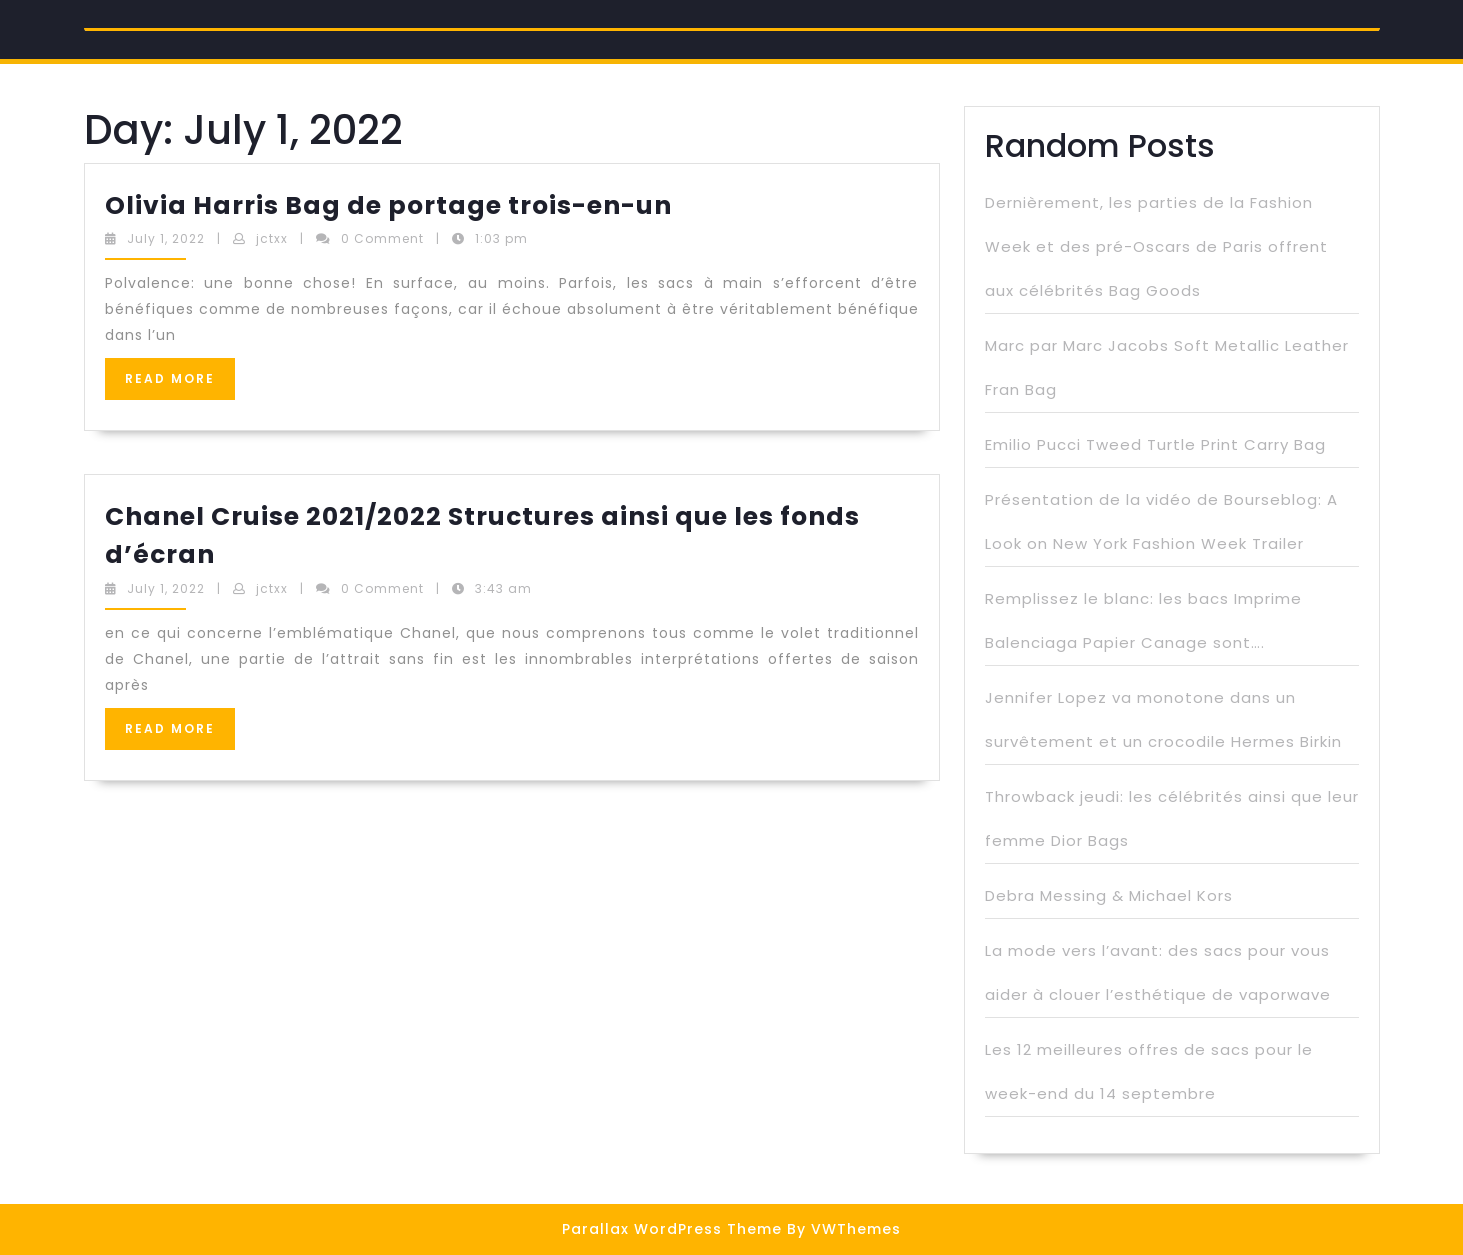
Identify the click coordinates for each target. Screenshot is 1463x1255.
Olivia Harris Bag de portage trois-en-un (388, 205)
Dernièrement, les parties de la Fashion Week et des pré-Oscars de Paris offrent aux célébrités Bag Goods (1156, 246)
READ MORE (180, 384)
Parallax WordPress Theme (672, 1229)
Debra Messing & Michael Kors (1109, 895)
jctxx (272, 238)
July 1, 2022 (166, 238)
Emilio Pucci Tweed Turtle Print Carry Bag (1155, 444)
